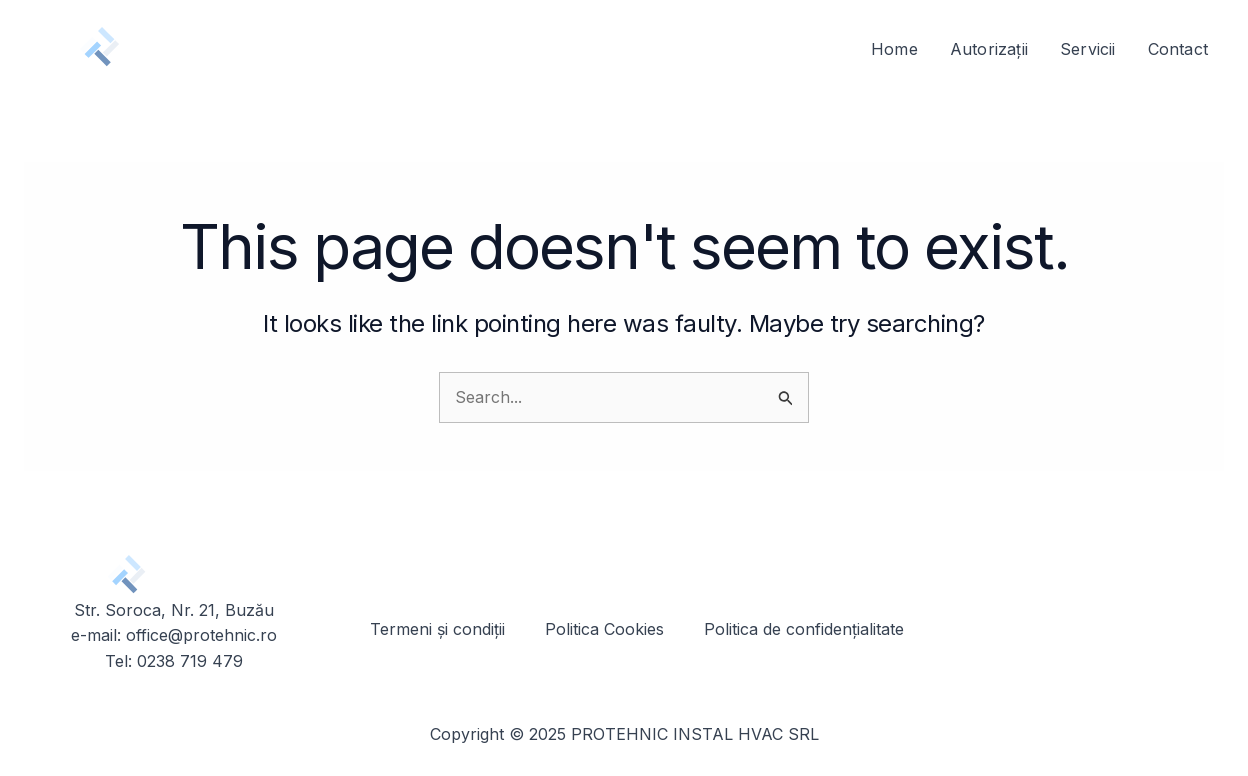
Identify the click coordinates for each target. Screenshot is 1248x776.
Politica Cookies (604, 629)
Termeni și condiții (437, 629)
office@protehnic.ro (201, 635)
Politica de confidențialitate (804, 629)
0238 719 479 (190, 661)
